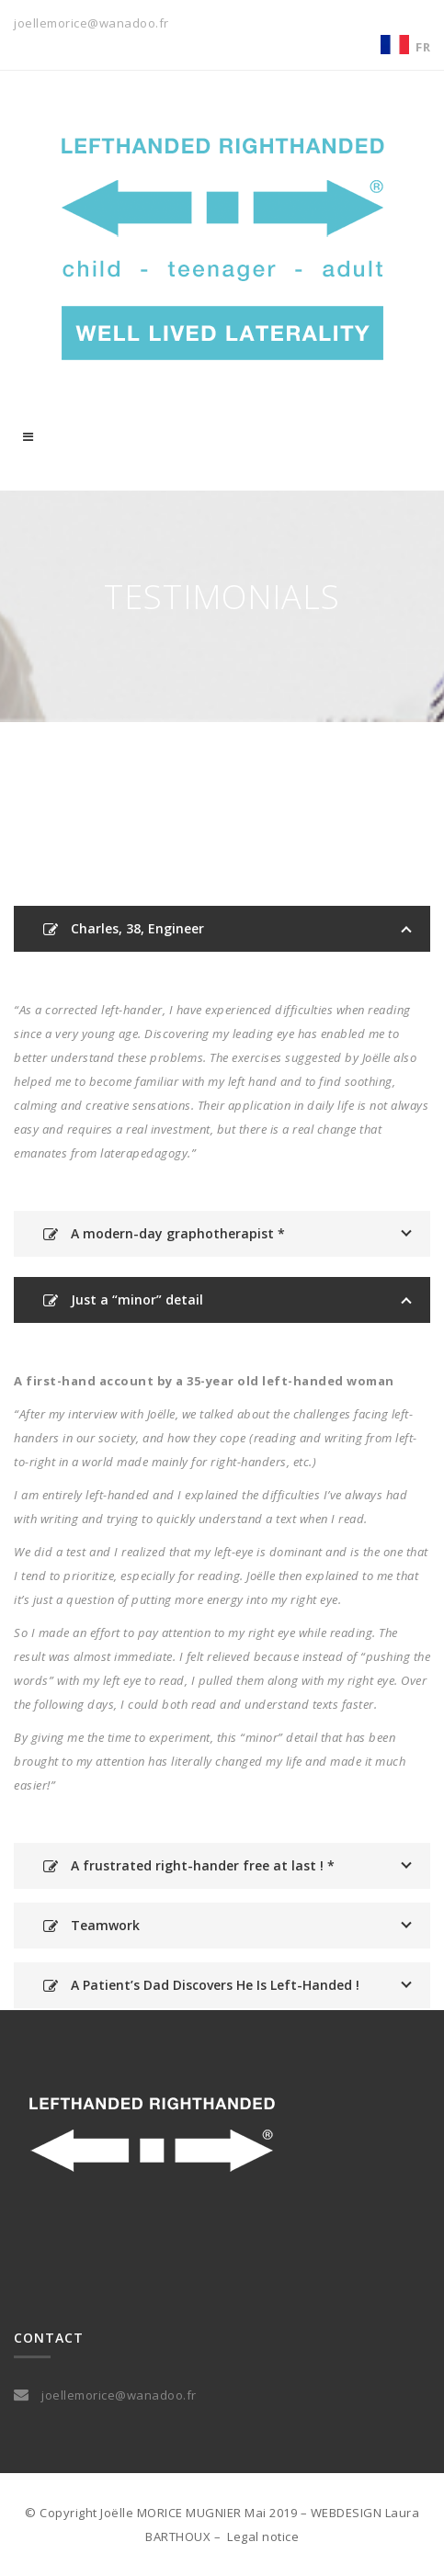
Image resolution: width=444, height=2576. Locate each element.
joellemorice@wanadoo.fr (91, 23)
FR (423, 47)
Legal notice (263, 2536)
